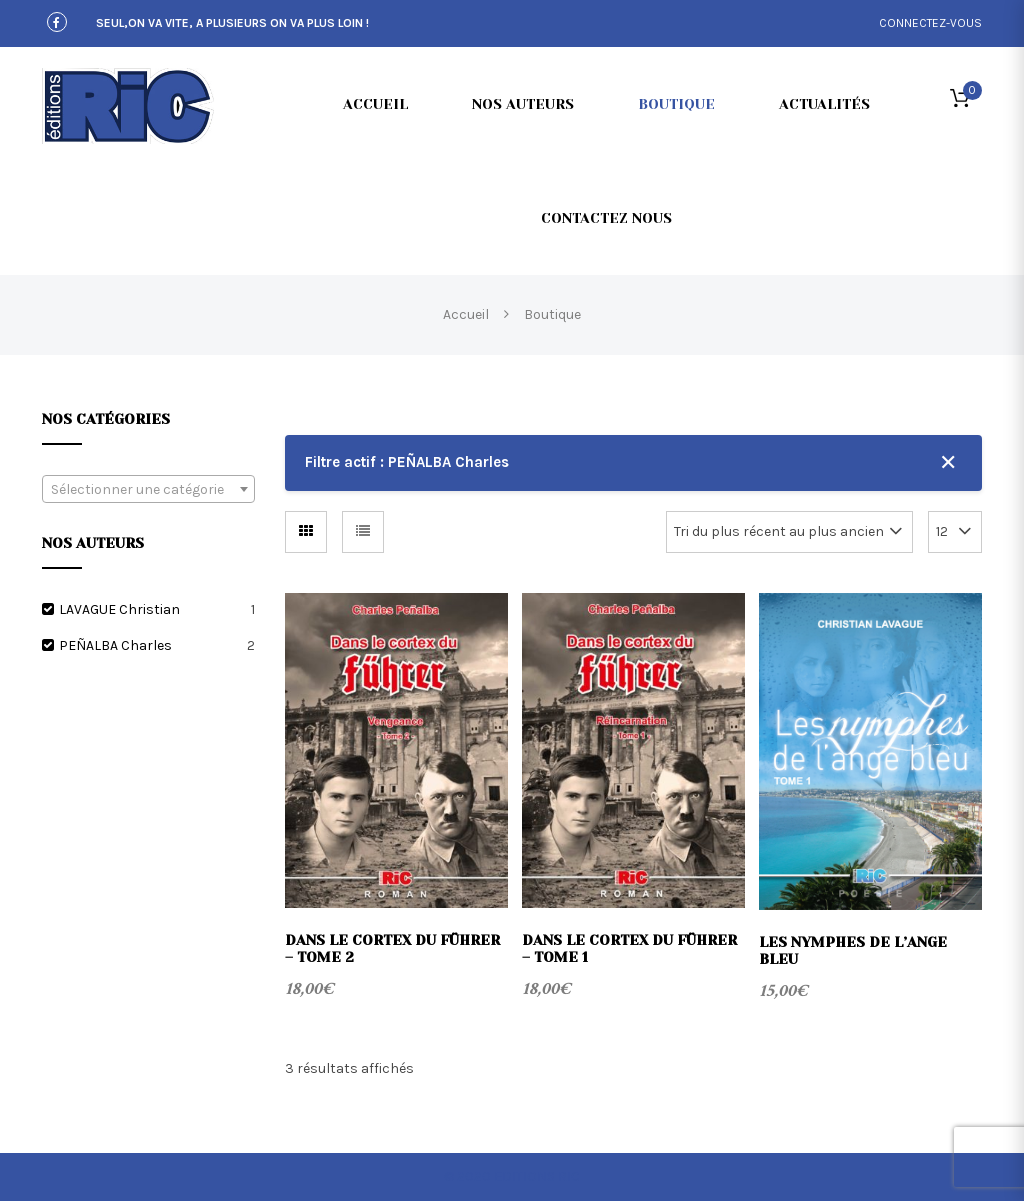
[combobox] (148, 489)
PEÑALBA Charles (115, 645)
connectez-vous (930, 23)
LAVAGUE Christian (119, 609)
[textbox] (148, 490)
